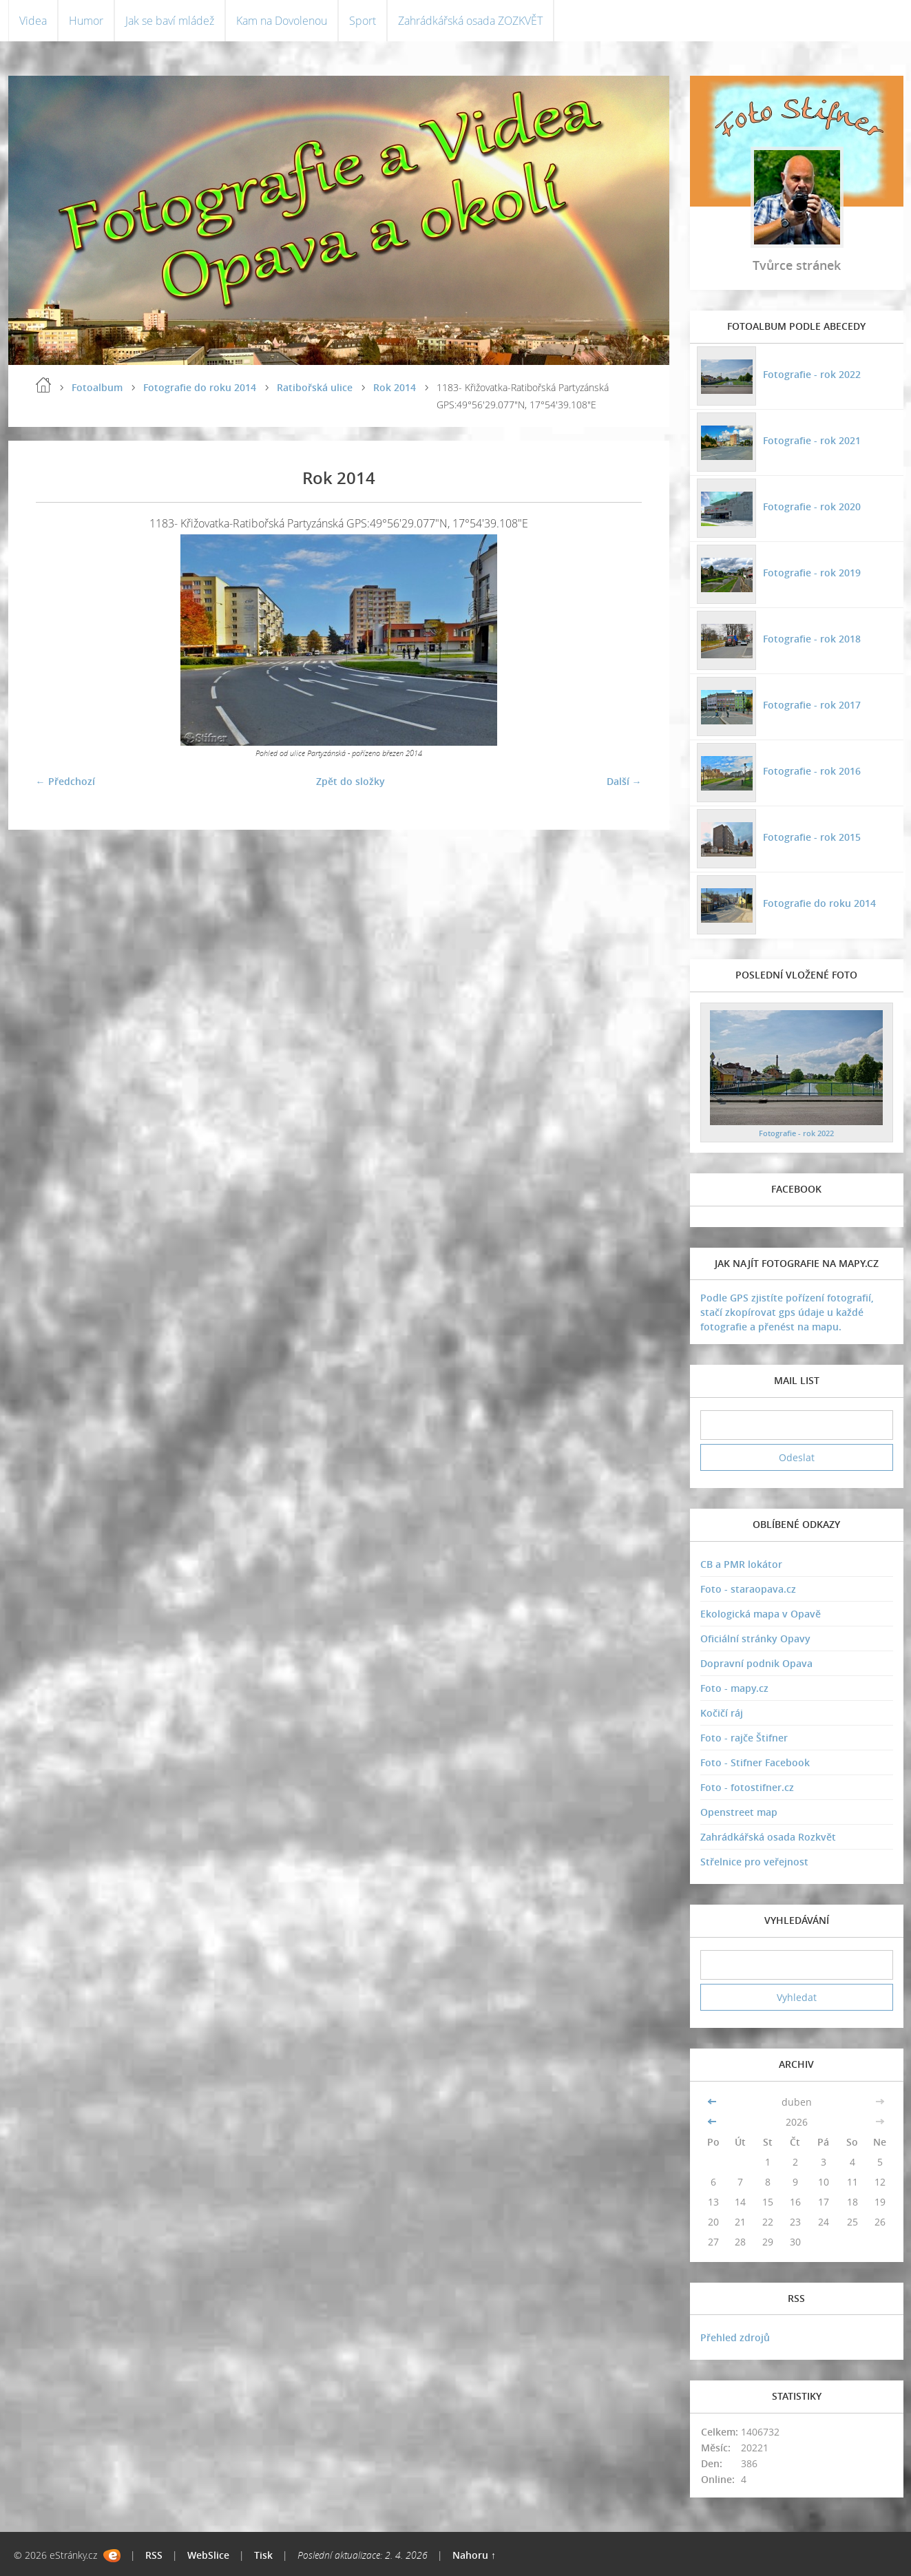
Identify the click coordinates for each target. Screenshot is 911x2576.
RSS (154, 2555)
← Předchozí (65, 781)
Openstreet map (738, 1812)
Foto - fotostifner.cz (747, 1787)
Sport (362, 20)
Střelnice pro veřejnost (754, 1861)
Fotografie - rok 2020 (812, 506)
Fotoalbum (97, 387)
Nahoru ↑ (474, 2555)
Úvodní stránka (43, 385)
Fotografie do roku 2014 (199, 387)
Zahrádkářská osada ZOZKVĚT (470, 20)
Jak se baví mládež (169, 20)
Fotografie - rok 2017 (812, 704)
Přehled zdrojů (735, 2337)
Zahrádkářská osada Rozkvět (768, 1836)
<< (713, 2101)
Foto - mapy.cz (734, 1688)
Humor (86, 20)
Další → (624, 781)
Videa (33, 20)
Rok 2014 (394, 387)
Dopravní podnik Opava (756, 1663)
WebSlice (208, 2555)
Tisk (263, 2555)
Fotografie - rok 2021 (812, 440)
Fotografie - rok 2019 (812, 572)
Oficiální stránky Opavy (755, 1638)
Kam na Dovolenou (281, 20)
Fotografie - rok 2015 (812, 837)
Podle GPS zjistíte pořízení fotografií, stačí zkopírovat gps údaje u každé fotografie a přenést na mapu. (787, 1312)
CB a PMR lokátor (741, 1564)
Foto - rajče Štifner (744, 1737)
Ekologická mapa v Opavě (760, 1613)
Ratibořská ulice (315, 387)
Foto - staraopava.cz (748, 1588)
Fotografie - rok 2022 (812, 374)
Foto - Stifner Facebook (755, 1762)
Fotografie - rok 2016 (812, 770)
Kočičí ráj (721, 1712)
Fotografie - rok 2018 (812, 638)
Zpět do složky (350, 781)
